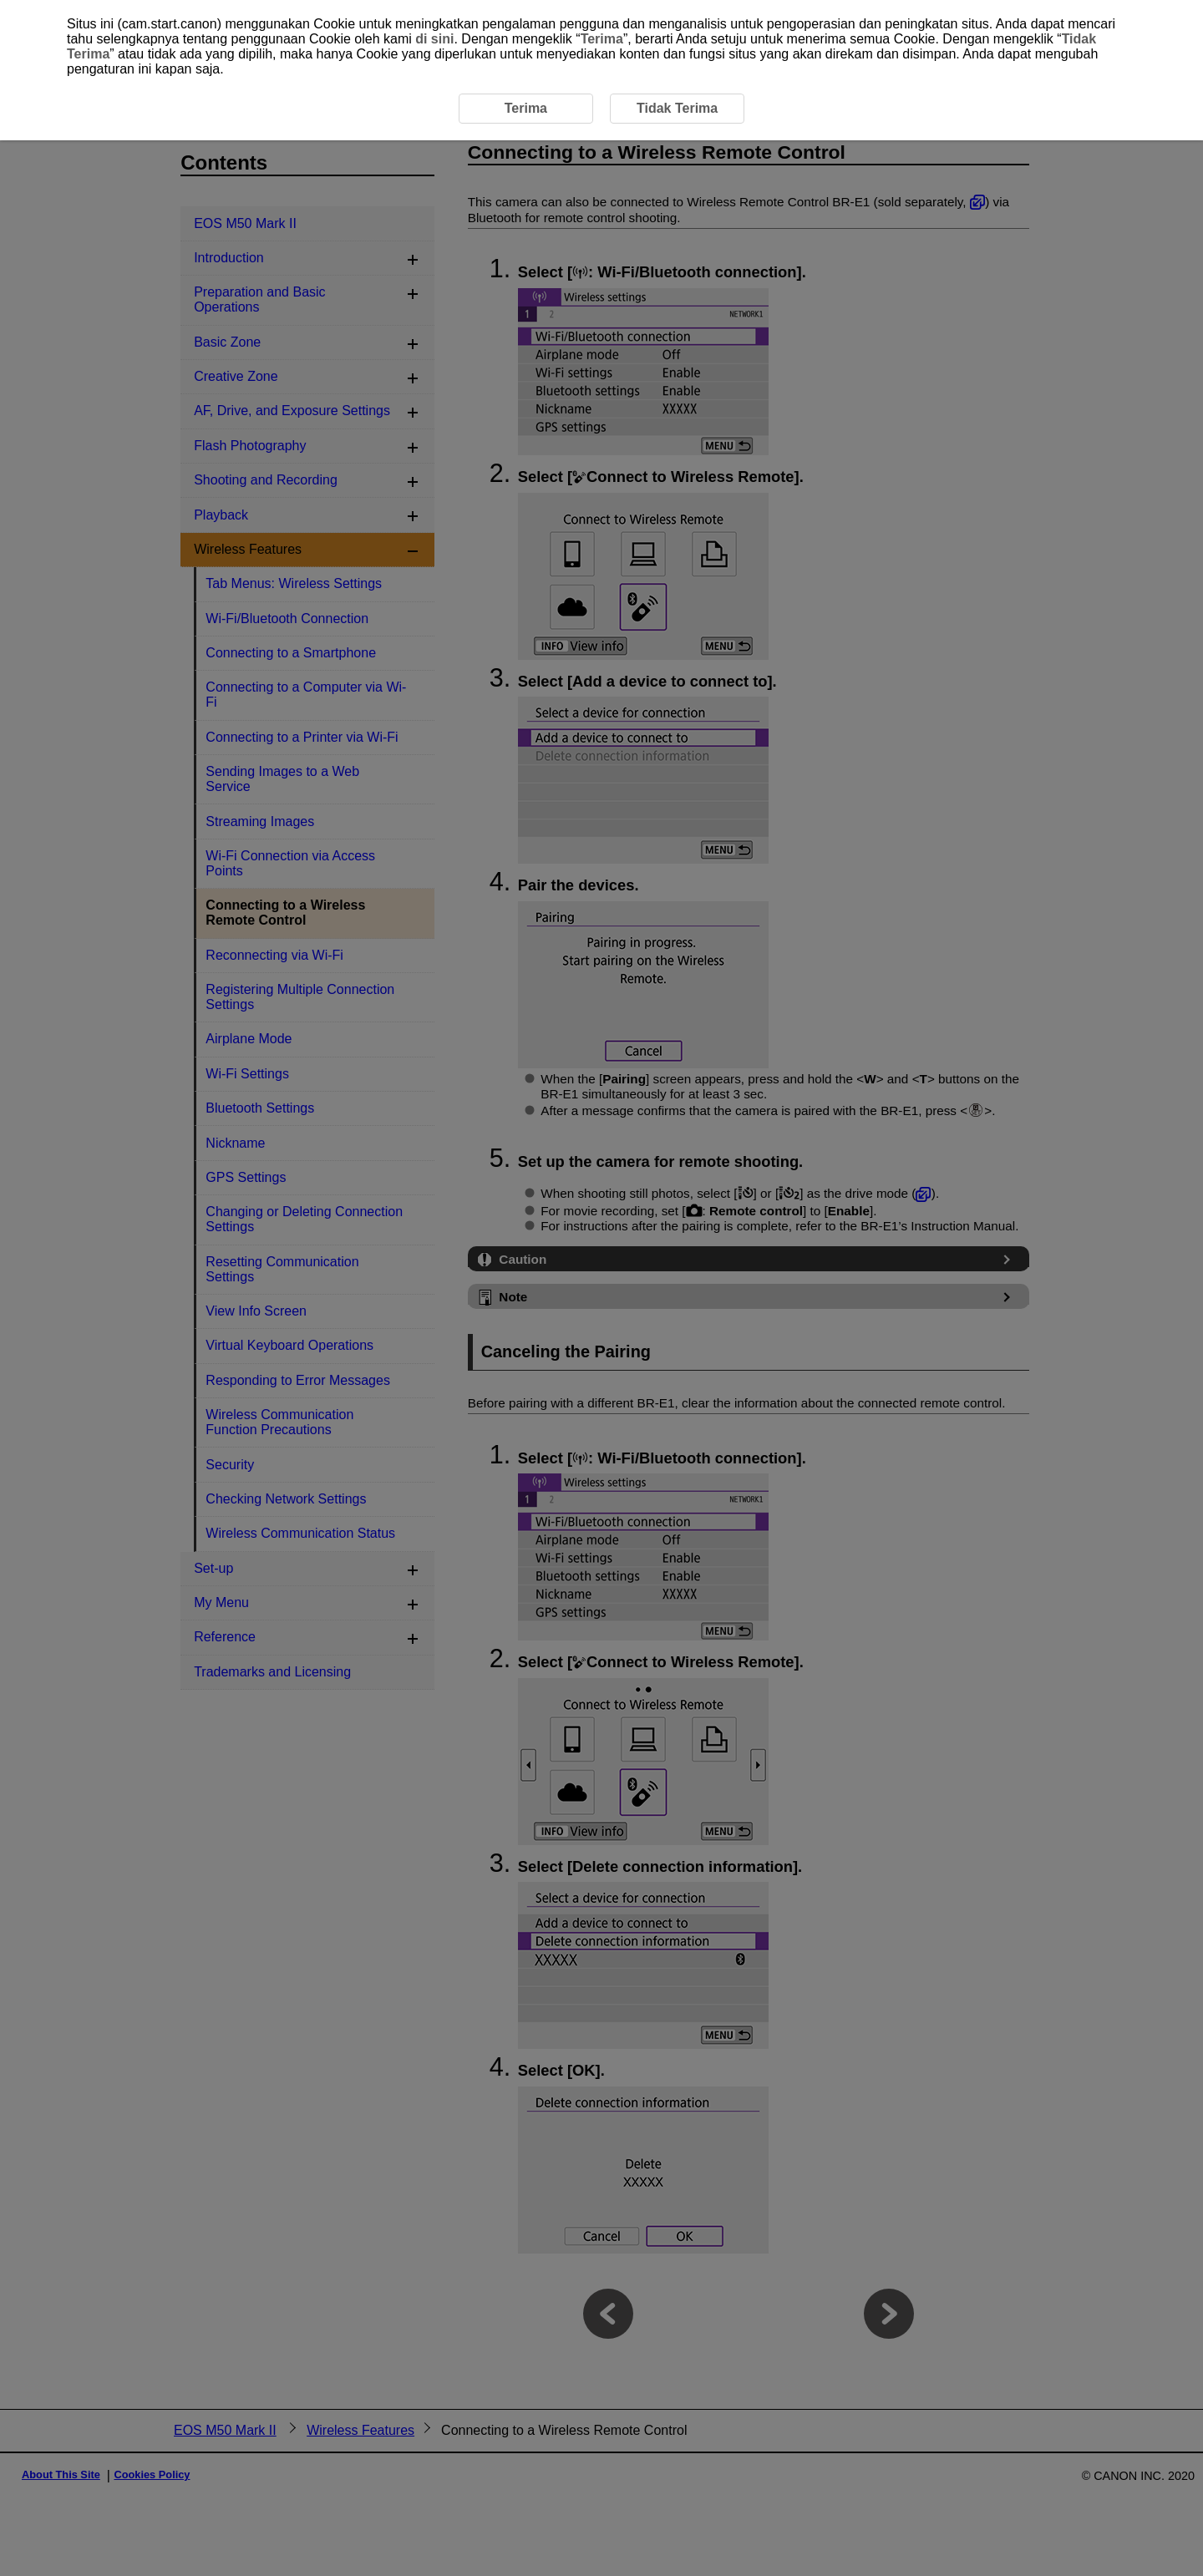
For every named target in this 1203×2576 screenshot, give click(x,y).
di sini (434, 39)
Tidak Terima (677, 108)
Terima (602, 39)
